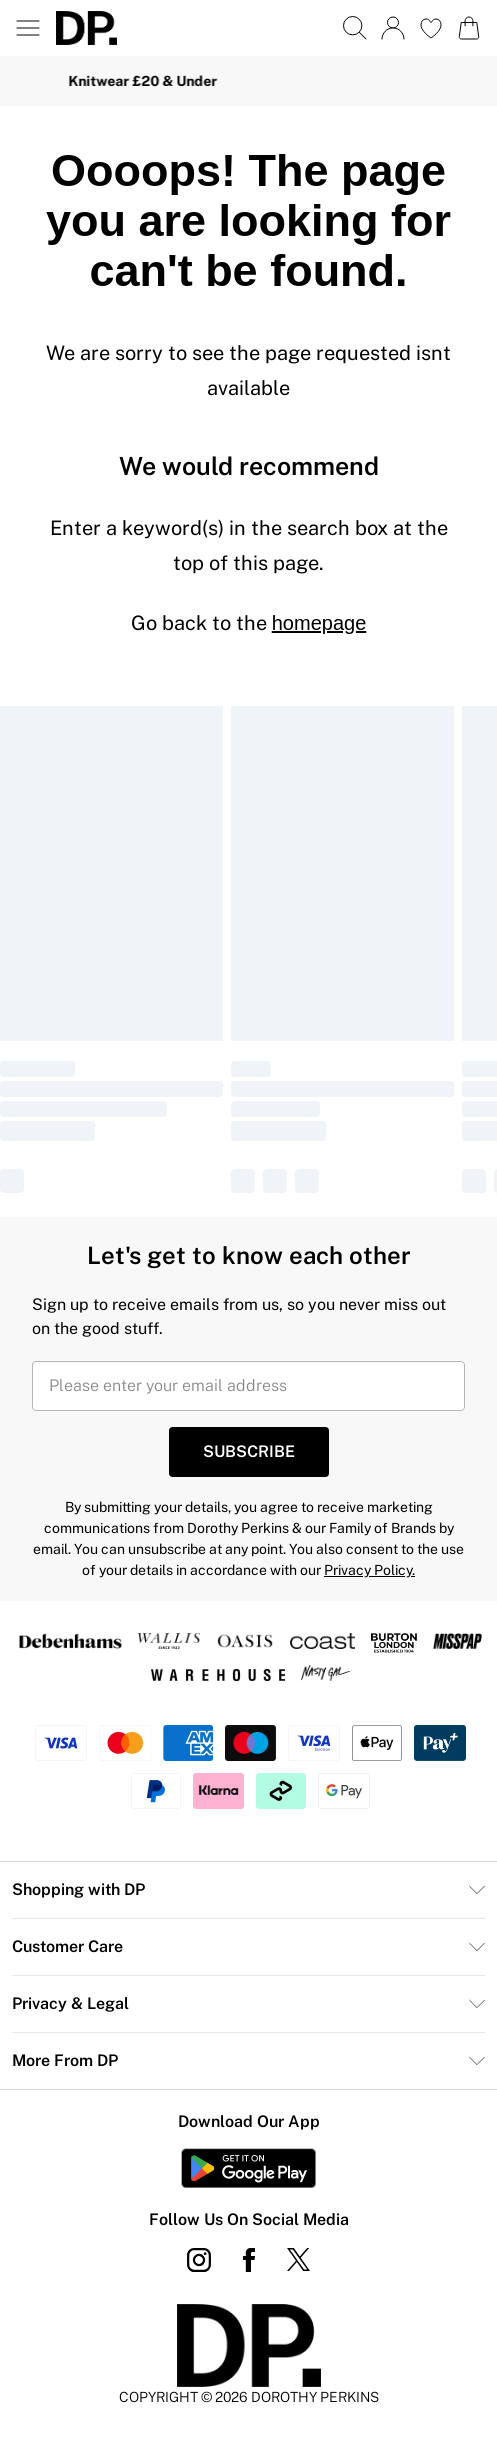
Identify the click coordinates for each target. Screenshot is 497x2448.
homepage (319, 623)
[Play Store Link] (248, 2168)
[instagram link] (199, 2260)
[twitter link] (299, 2260)
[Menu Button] (28, 28)
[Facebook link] (249, 2260)
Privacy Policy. (369, 1570)
